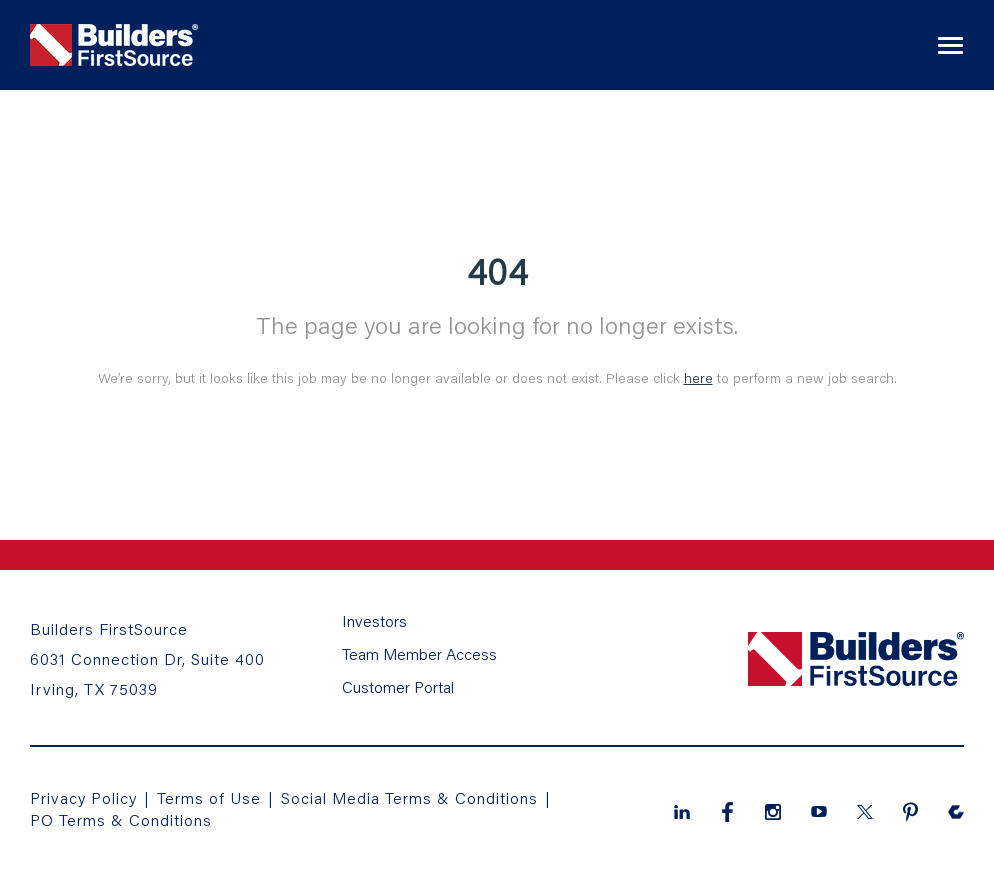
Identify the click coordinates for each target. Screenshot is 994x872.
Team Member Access (419, 653)
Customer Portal (398, 686)
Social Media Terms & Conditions (409, 797)
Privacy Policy (83, 797)
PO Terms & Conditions (121, 819)
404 (497, 271)
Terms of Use (211, 797)
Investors (374, 620)
